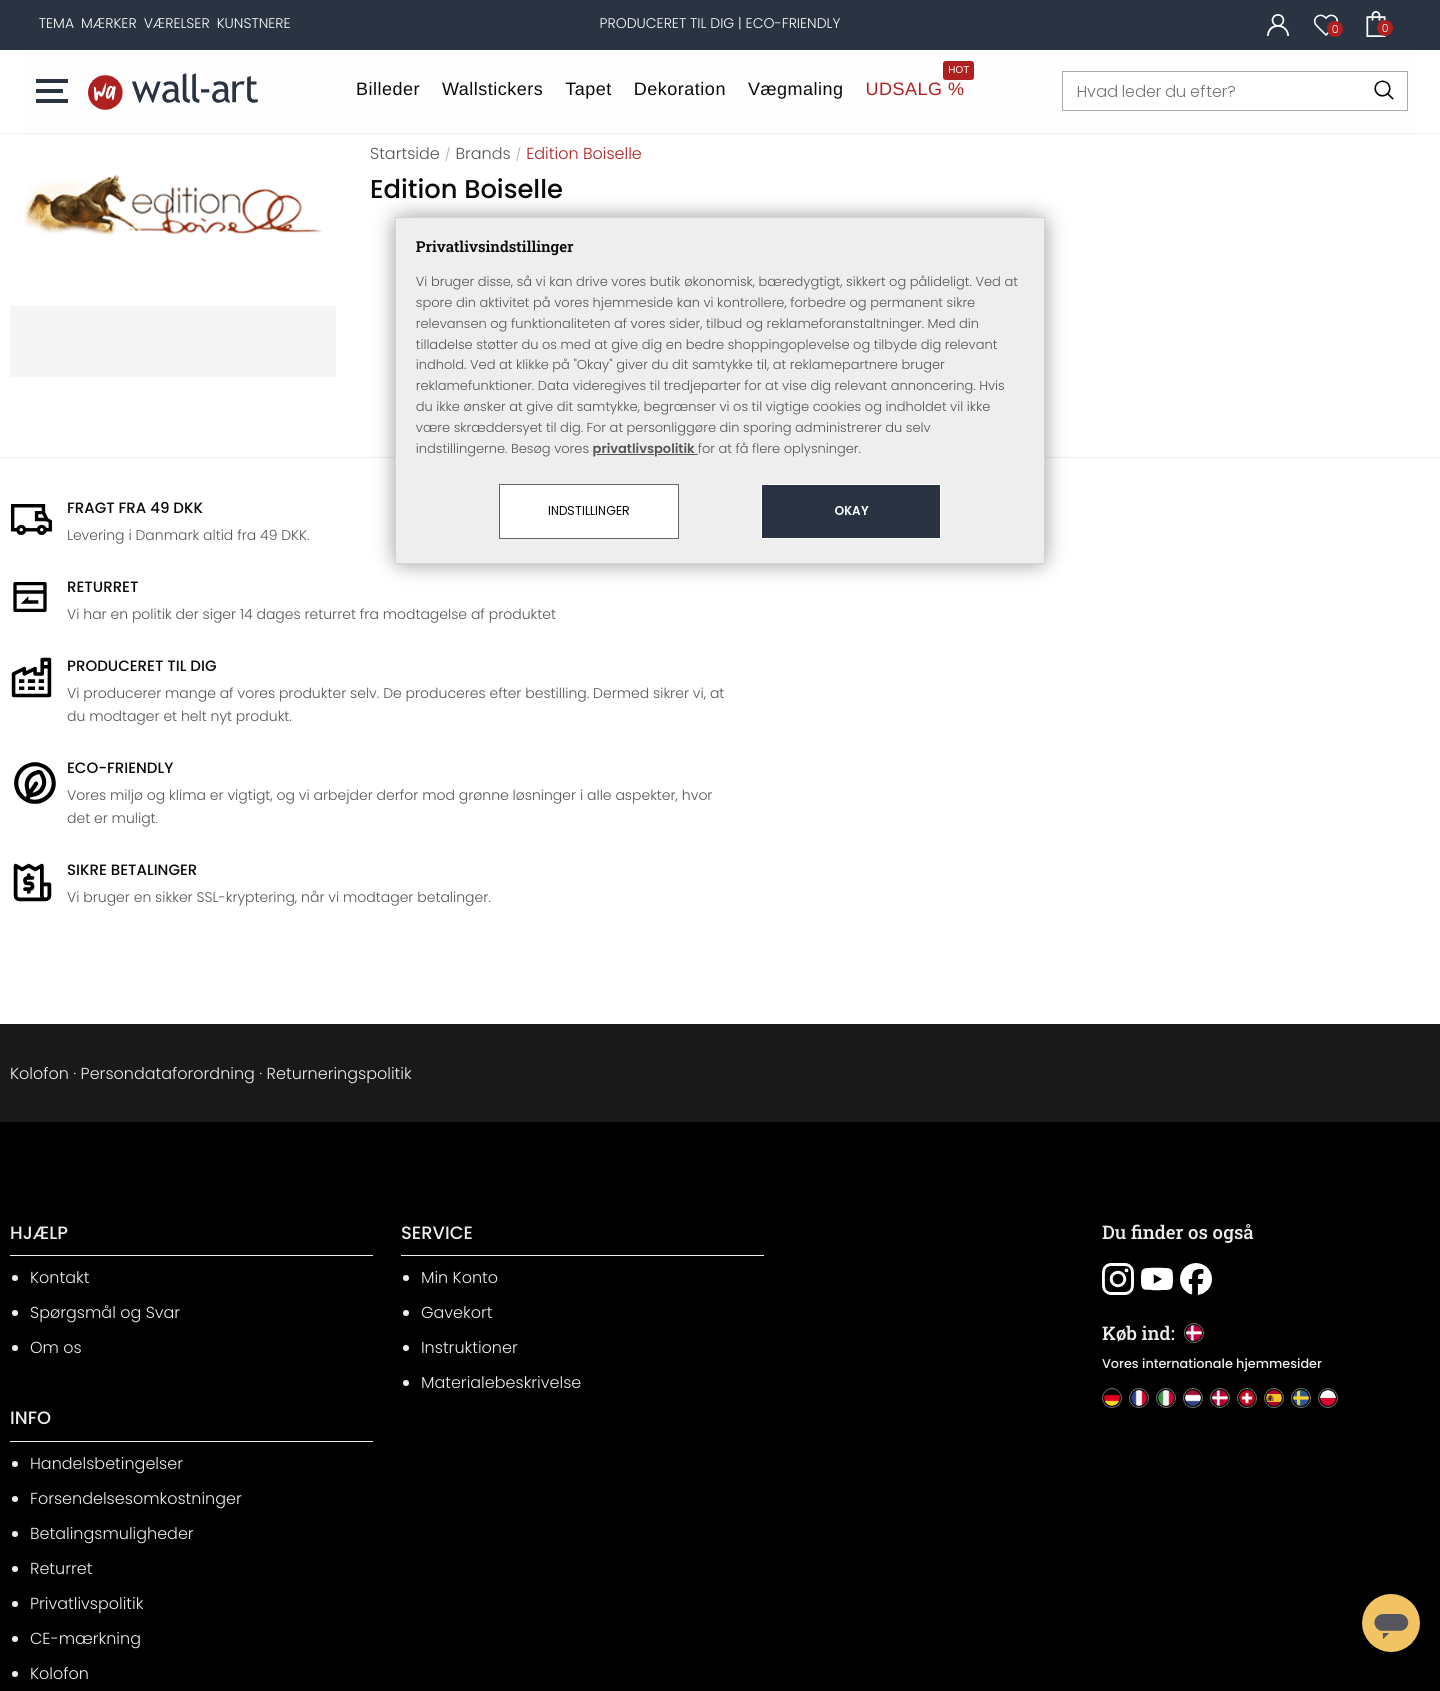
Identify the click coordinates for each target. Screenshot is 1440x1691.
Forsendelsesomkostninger (861, 1132)
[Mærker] (109, 23)
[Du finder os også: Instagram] (1106, 1100)
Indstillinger (589, 463)
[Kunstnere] (254, 23)
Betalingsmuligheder (837, 1167)
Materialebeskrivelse (473, 1202)
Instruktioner (441, 1167)
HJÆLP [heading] (39, 1053)
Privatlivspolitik (811, 1237)
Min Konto (431, 1097)
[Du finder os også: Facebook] (1184, 1100)
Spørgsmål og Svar (105, 1132)
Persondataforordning (168, 890)
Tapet (589, 88)
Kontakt (59, 1097)
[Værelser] (177, 23)
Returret (786, 1202)
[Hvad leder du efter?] (1235, 91)
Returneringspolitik (339, 890)
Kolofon (39, 890)
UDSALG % (915, 88)
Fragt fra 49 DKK (135, 506)
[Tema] (56, 23)
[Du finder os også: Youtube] (1145, 1100)
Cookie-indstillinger (831, 1342)
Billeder (388, 88)
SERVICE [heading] (409, 1053)
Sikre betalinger (132, 687)
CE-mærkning (810, 1272)
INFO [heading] (755, 1053)
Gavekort (428, 1132)
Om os (56, 1167)
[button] (60, 91)
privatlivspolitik (645, 400)
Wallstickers (492, 88)
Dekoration (680, 88)
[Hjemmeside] (174, 90)
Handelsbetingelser (831, 1097)
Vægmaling (796, 88)
